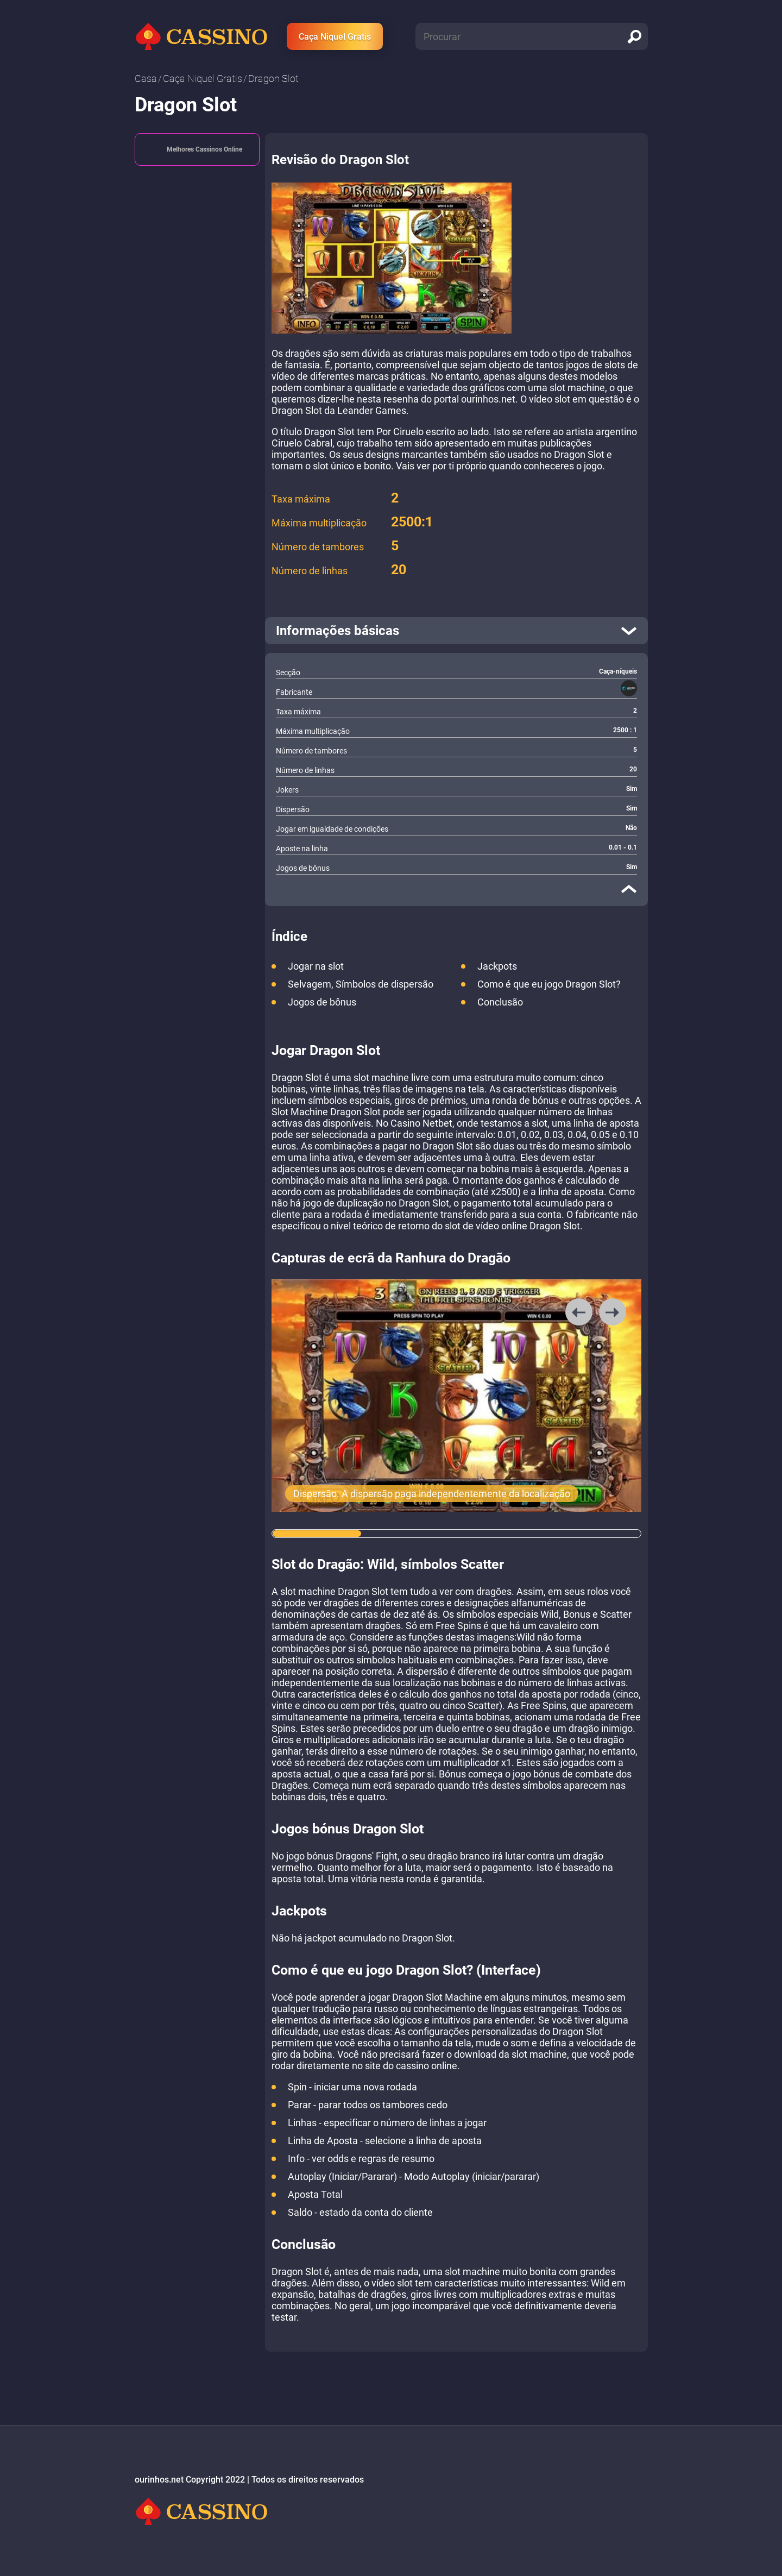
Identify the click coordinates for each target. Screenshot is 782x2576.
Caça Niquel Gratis (335, 37)
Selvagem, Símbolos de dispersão (360, 984)
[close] (629, 888)
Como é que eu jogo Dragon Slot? (549, 984)
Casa (146, 78)
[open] (456, 630)
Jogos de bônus (322, 1002)
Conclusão (500, 1002)
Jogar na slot (316, 966)
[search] (634, 36)
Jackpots (497, 966)
